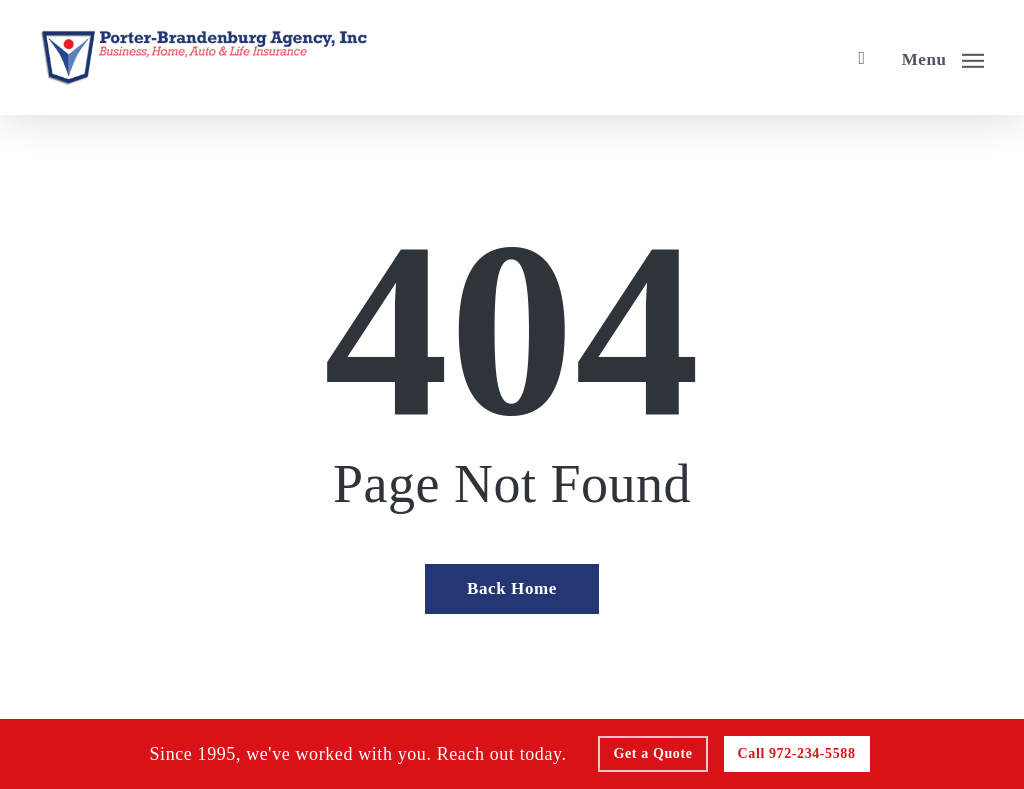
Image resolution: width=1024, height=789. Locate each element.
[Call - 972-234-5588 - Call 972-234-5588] (797, 754)
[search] (862, 58)
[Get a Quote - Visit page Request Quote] (653, 754)
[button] (943, 58)
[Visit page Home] (203, 57)
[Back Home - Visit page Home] (512, 589)
